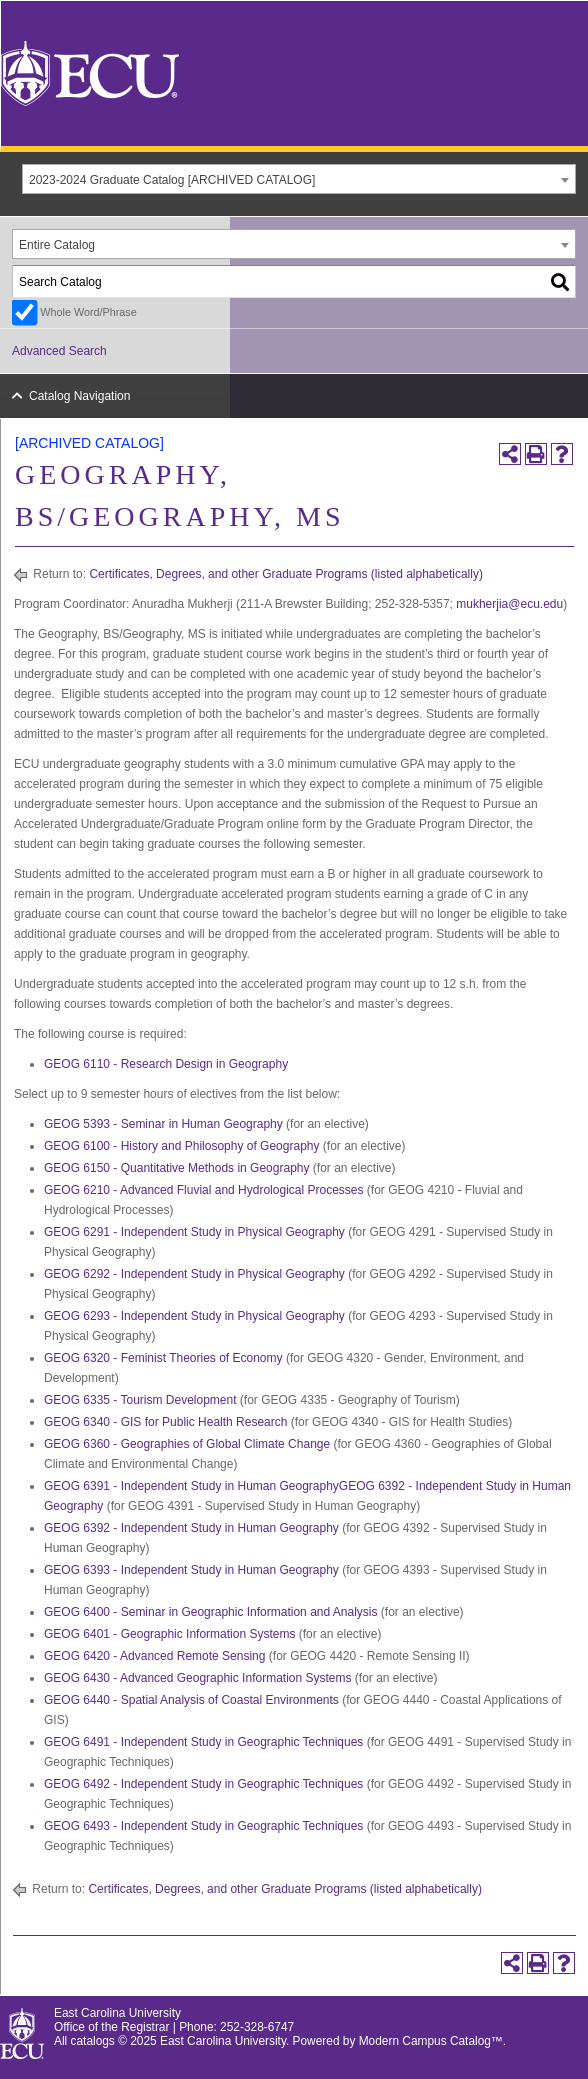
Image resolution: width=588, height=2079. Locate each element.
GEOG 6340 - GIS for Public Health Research (165, 1422)
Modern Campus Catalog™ (431, 2041)
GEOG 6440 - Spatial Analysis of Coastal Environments (191, 1700)
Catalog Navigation (79, 396)
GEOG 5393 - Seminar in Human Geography (163, 1124)
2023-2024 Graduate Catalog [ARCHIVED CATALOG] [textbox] (172, 180)
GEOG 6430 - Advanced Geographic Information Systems (198, 1678)
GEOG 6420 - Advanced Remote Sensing (154, 1656)
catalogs (93, 2041)
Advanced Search (59, 351)
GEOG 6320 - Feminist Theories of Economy (163, 1358)
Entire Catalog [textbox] (57, 245)
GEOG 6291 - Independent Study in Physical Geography (194, 1232)
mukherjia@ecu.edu (509, 604)
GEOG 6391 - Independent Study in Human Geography (191, 1486)
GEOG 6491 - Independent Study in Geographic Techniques (203, 1742)
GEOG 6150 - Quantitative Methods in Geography (176, 1168)
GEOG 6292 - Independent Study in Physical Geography (194, 1274)
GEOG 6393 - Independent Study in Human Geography (191, 1570)
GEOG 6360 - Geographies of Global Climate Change (187, 1444)
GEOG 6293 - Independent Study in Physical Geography (194, 1316)
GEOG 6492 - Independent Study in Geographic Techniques (203, 1784)
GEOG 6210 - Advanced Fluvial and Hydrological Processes (204, 1190)
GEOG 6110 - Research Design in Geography (166, 1064)
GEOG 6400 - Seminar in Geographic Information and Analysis (211, 1612)
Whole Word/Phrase (88, 312)
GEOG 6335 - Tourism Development (140, 1400)
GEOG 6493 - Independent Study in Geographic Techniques (203, 1826)
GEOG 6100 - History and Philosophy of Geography (181, 1146)
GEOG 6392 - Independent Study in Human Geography (191, 1528)
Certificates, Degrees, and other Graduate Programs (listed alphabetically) (286, 574)
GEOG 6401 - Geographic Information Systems (169, 1634)
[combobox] (299, 179)
